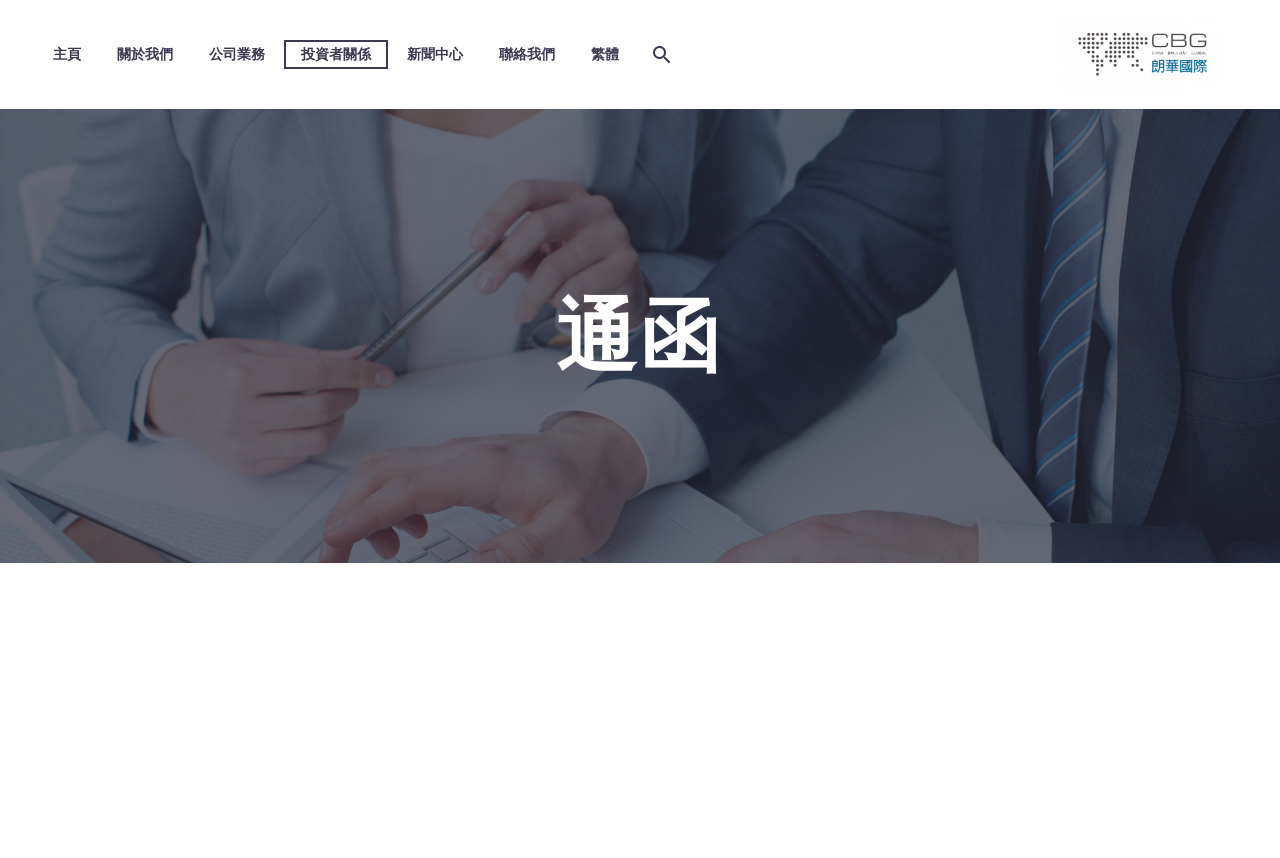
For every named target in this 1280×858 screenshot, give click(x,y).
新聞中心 (435, 54)
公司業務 (237, 54)
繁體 (605, 54)
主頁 (67, 54)
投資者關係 (336, 54)
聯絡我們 (527, 54)
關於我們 (145, 54)
